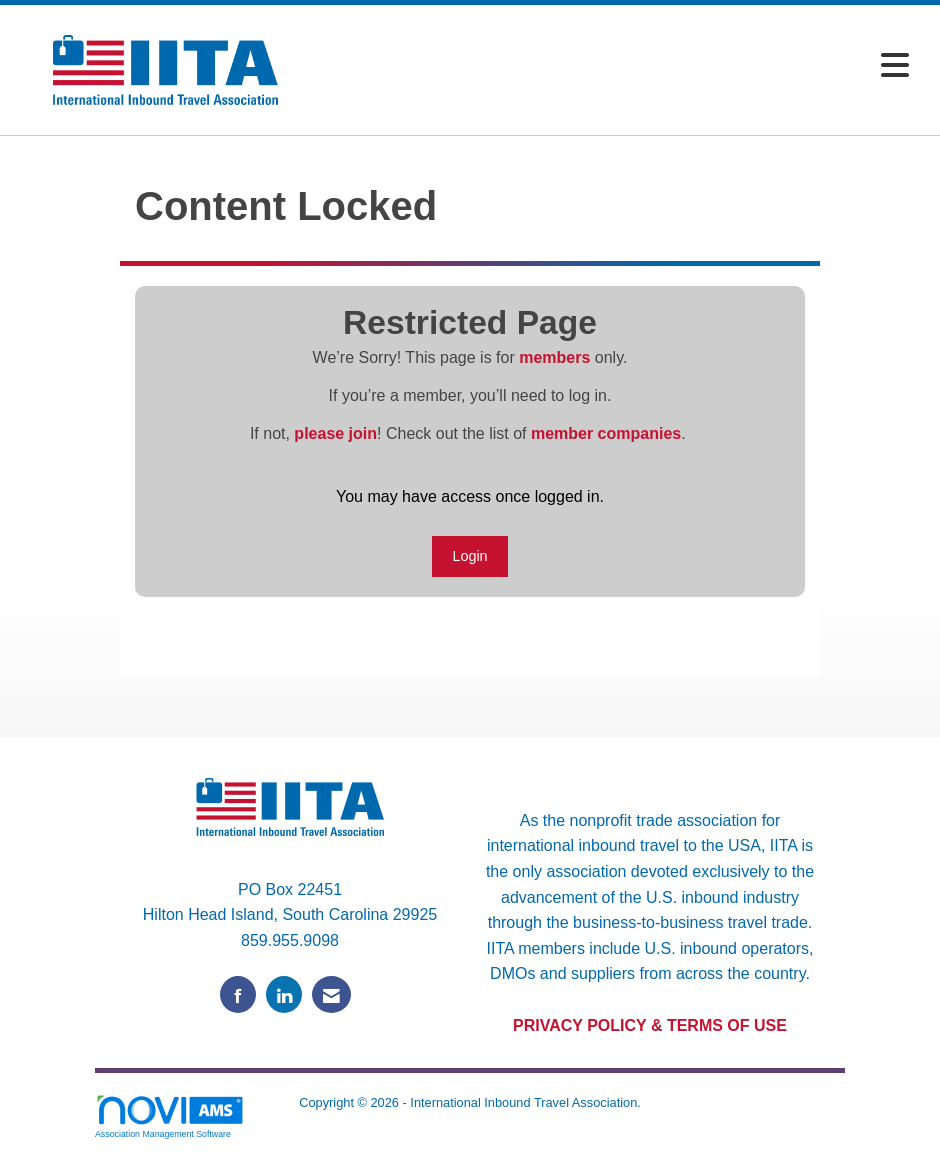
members (554, 357)
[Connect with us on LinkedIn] (284, 994)
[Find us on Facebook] (238, 994)
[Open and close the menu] (617, 66)
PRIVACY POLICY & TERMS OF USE (650, 1025)
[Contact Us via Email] (331, 994)
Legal (469, 1123)
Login (469, 556)
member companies (606, 433)
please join (335, 433)
